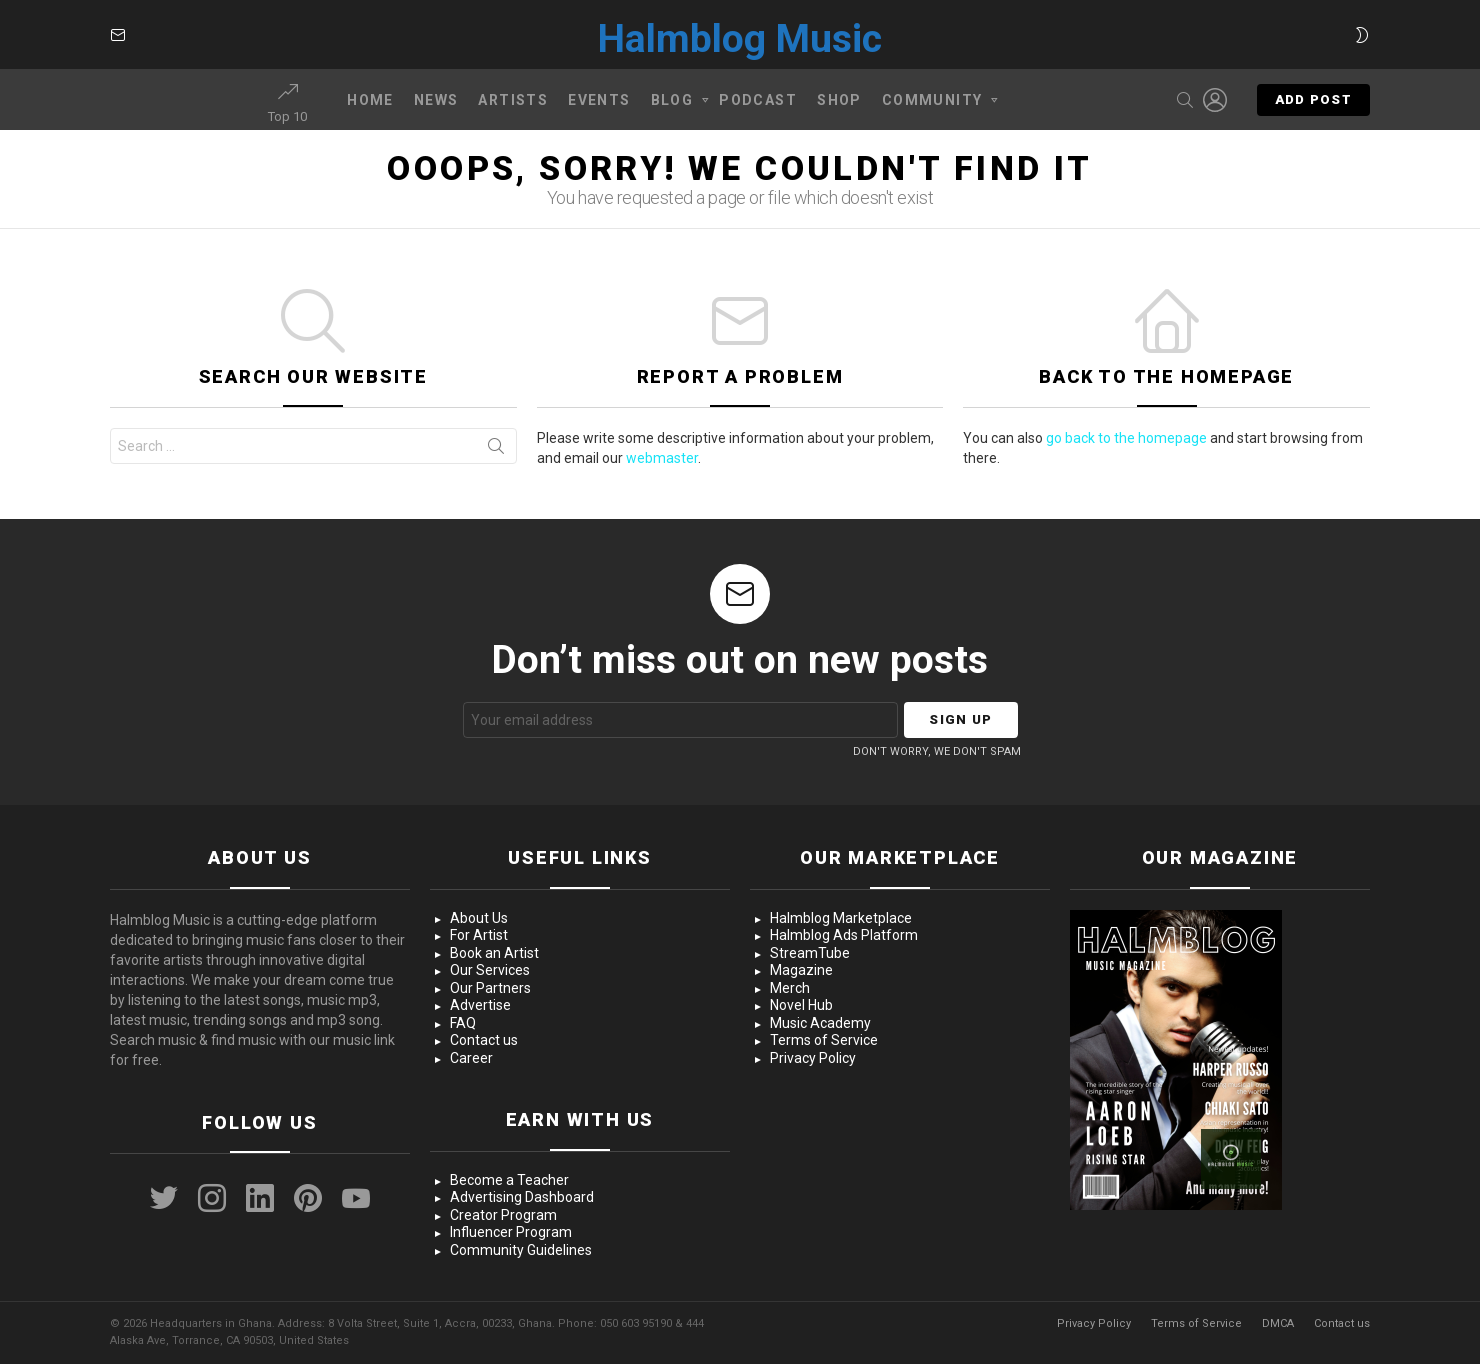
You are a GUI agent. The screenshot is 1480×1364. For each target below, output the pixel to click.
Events (599, 100)
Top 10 (287, 103)
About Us (479, 918)
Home (370, 100)
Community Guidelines (521, 1250)
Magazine (801, 970)
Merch (790, 988)
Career (471, 1058)
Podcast (758, 100)
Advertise (480, 1005)
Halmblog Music (740, 39)
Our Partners (490, 988)
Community (932, 103)
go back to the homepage (1126, 438)
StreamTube (810, 953)
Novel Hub (801, 1005)
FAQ (463, 1023)
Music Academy (820, 1023)
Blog (672, 103)
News (436, 100)
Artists (513, 100)
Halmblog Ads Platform (844, 935)
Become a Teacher (509, 1180)
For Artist (479, 935)
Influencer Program (511, 1232)
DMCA (1278, 1323)
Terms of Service (824, 1040)
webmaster (662, 458)
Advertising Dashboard (522, 1197)
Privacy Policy (813, 1058)
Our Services (490, 970)
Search (496, 450)
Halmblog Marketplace (841, 918)
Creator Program (503, 1215)
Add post (1313, 104)
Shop (839, 100)
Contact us (484, 1040)
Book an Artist (494, 953)
